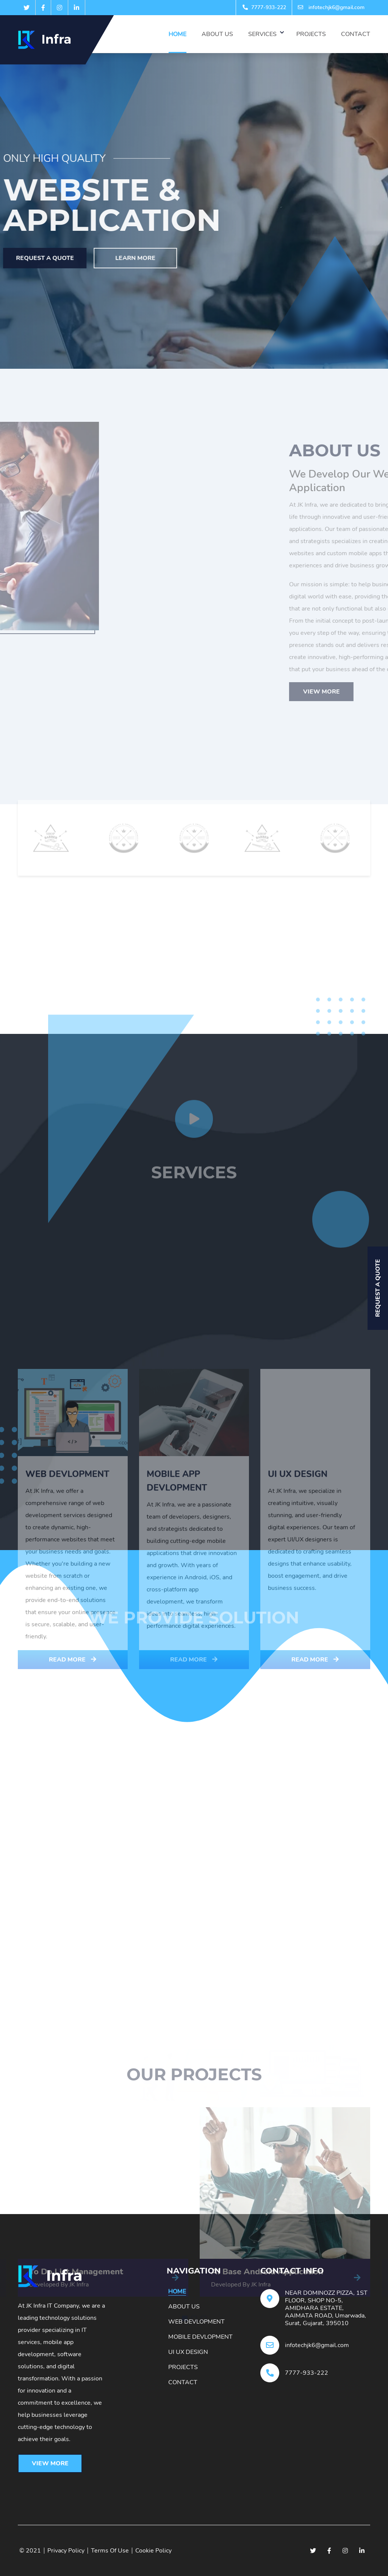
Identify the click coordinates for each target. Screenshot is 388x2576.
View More (50, 2463)
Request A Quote (378, 1288)
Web (312, 1623)
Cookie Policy (153, 2551)
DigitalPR (174, 1623)
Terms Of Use (110, 2551)
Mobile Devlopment (200, 2337)
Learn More (89, 258)
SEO (274, 1623)
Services (262, 34)
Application (119, 1623)
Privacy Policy (65, 2551)
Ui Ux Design (188, 2352)
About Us (217, 34)
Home (177, 34)
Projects (311, 34)
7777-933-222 (264, 7)
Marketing (227, 1623)
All (73, 1623)
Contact (355, 34)
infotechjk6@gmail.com (331, 7)
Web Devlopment (196, 2322)
